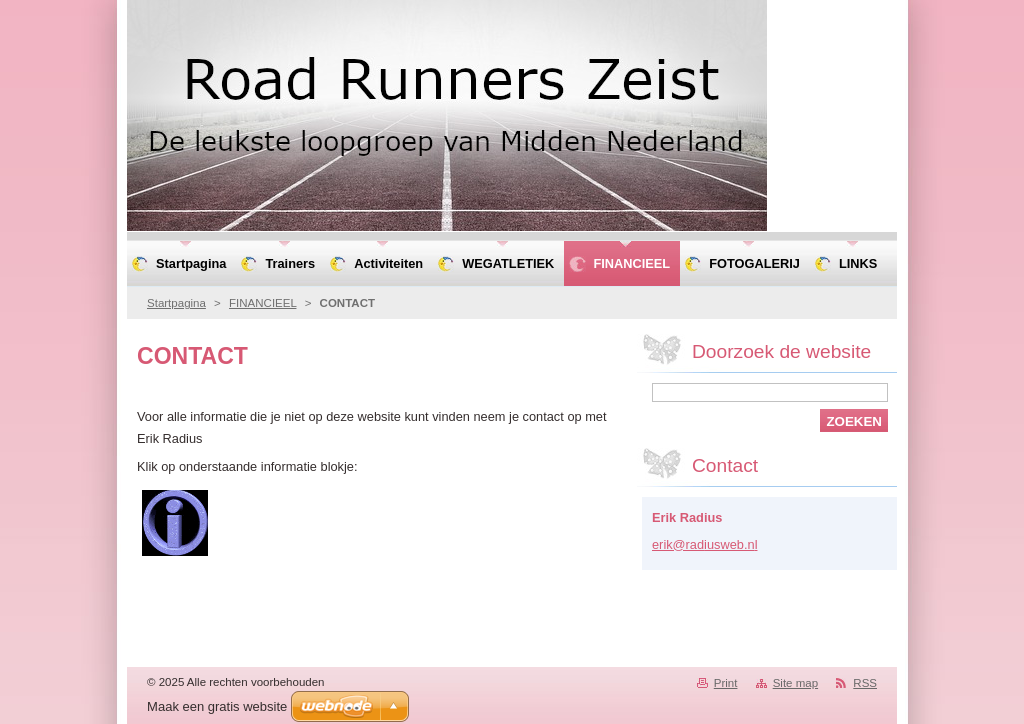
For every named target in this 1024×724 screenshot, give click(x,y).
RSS (865, 683)
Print (726, 683)
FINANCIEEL (262, 303)
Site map (795, 683)
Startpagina (176, 303)
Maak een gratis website (217, 706)
